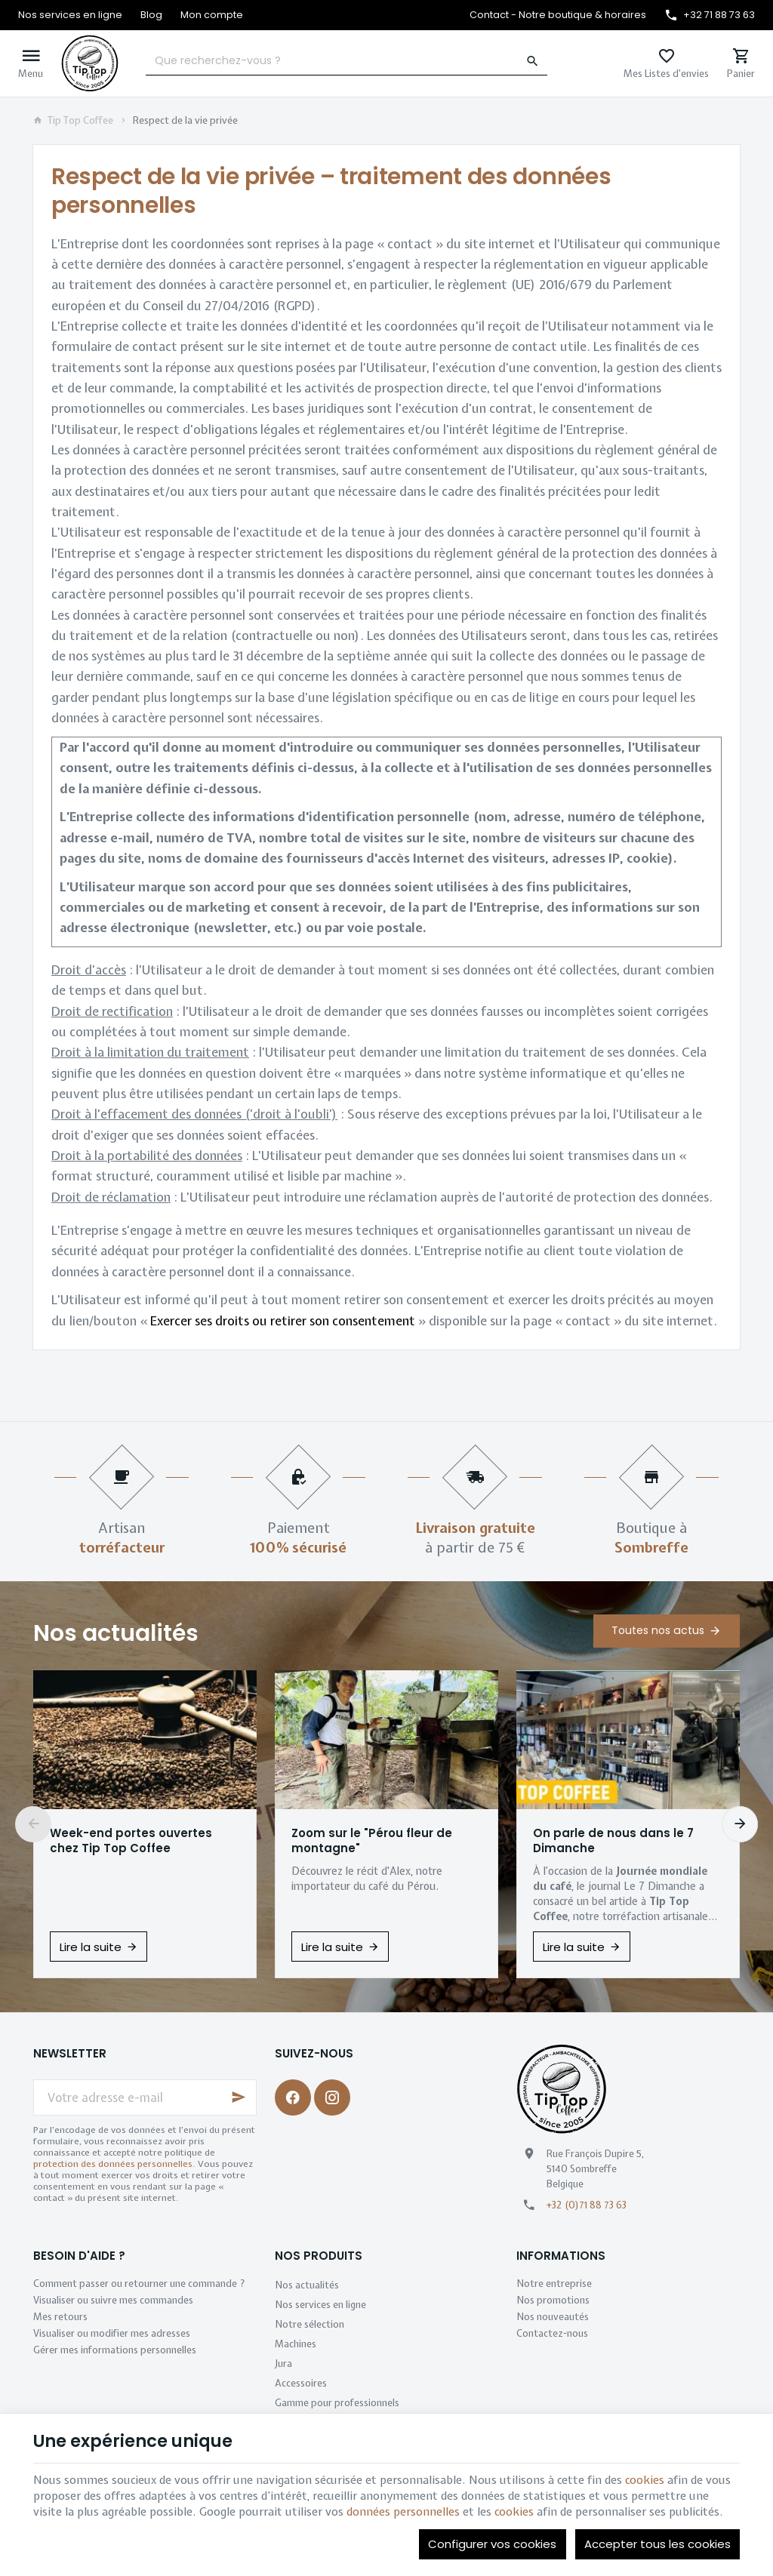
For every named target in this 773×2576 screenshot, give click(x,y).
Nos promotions (553, 2300)
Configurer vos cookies (492, 2544)
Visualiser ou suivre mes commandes (113, 2300)
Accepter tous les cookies (657, 2544)
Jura (283, 2363)
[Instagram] (332, 2097)
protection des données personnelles (112, 2164)
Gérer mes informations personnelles (114, 2350)
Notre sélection (309, 2324)
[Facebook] (293, 2097)
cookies (644, 2480)
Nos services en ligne (320, 2304)
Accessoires (301, 2383)
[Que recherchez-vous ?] (346, 61)
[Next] (740, 1824)
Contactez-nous (552, 2333)
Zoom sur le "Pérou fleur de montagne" (371, 1841)
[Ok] (238, 2097)
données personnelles (403, 2511)
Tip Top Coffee (73, 121)
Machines (295, 2343)
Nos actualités (116, 1633)
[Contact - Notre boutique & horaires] (557, 15)
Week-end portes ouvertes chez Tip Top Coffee (131, 1841)
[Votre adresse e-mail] (145, 2097)
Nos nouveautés (552, 2316)
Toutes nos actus (657, 1630)
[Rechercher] (533, 61)
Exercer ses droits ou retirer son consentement (282, 1321)
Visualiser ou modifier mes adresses (111, 2333)
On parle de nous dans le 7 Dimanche (613, 1841)
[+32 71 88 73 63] (709, 15)
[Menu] (30, 63)
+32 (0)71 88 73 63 (587, 2205)
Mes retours (60, 2316)
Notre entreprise (554, 2283)
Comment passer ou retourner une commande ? (139, 2283)
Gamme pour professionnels (337, 2402)
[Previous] (33, 1824)
